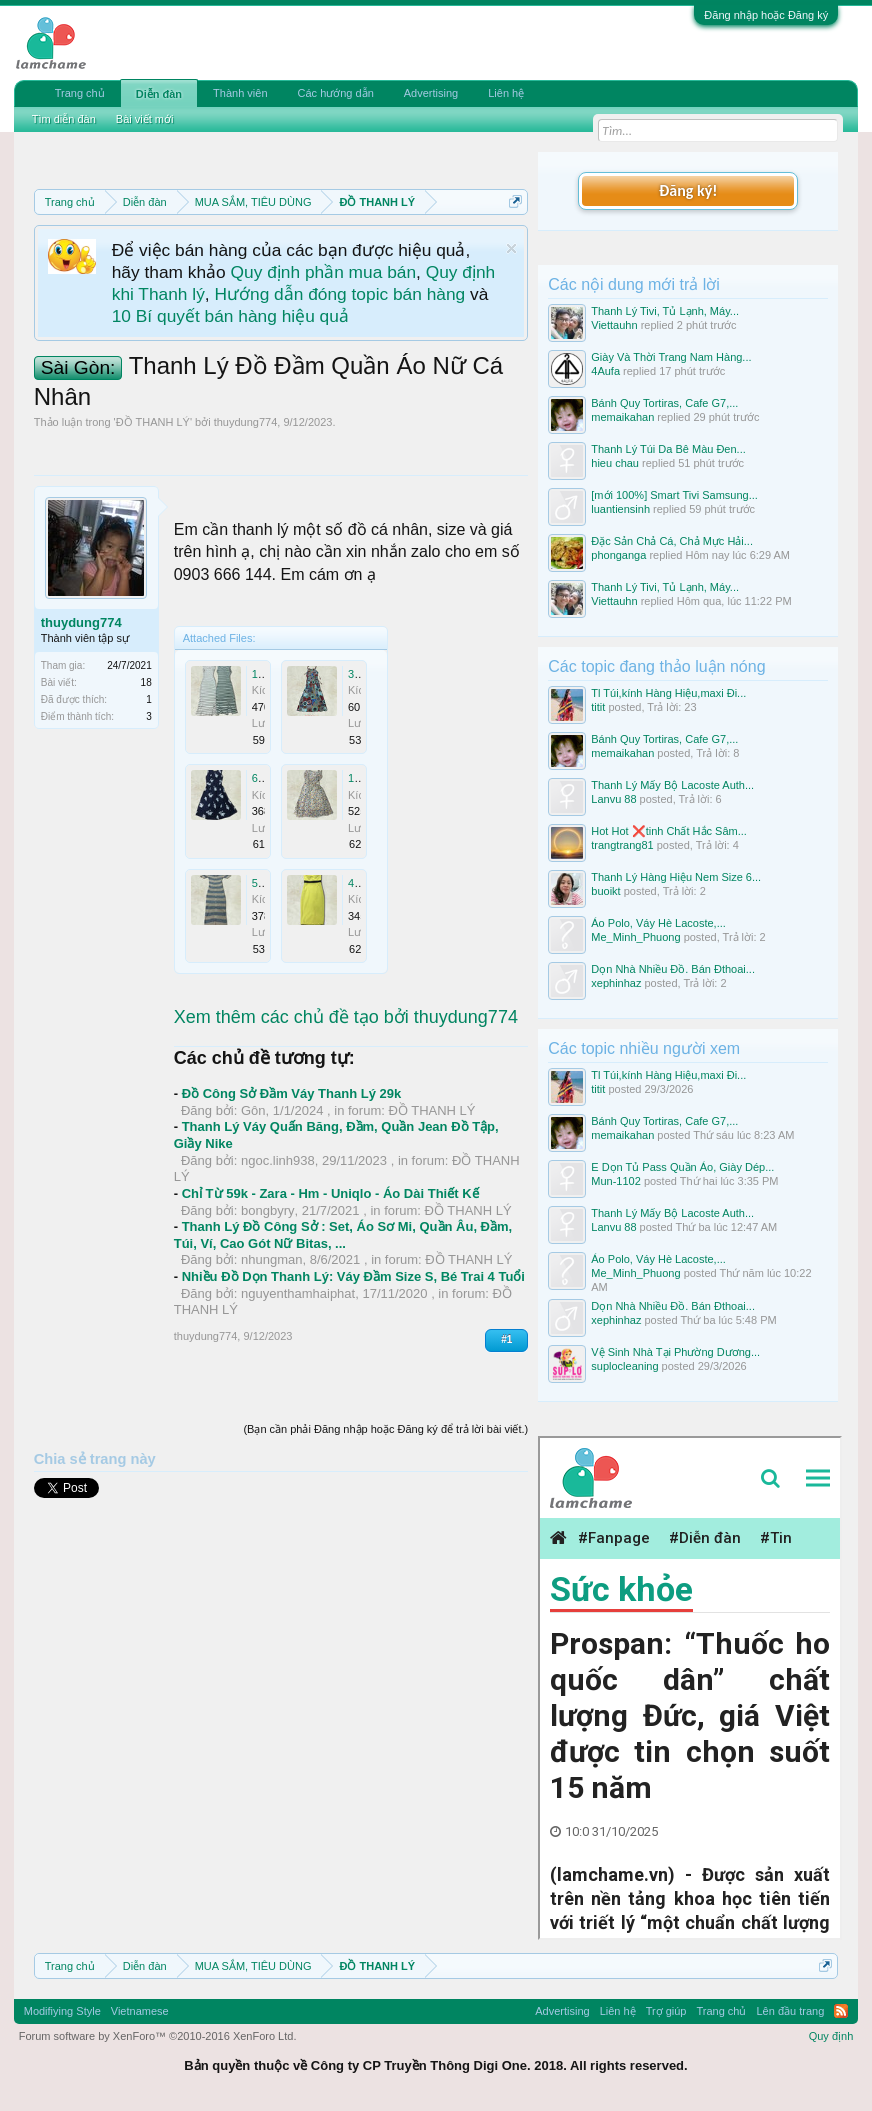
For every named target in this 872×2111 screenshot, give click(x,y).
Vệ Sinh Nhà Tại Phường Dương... (675, 1352)
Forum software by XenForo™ (158, 2036)
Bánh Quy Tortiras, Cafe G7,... (664, 403)
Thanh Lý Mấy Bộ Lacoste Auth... (672, 785)
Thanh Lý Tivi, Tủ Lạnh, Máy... (665, 311)
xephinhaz (616, 983)
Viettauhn (614, 325)
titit (598, 707)
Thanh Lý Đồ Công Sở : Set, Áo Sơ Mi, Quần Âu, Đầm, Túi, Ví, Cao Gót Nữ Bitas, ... (343, 1235)
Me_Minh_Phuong (635, 937)
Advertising (431, 93)
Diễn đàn (159, 94)
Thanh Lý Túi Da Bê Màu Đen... (668, 449)
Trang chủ (80, 93)
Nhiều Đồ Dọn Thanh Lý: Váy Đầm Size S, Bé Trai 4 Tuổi (353, 1276)
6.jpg (264, 778)
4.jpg (360, 883)
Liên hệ (506, 93)
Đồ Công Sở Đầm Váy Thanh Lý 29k (292, 1093)
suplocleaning (624, 1366)
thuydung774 (246, 422)
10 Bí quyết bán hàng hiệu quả (230, 316)
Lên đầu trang (791, 2011)
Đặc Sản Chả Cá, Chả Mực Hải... (672, 541)
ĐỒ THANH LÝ (153, 422)
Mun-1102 (616, 1181)
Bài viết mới (145, 119)
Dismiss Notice (511, 248)
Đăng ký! (688, 190)
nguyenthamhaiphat (298, 1293)
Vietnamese (140, 2011)
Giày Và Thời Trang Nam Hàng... (671, 357)
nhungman (271, 1259)
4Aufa (605, 371)
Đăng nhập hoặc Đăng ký (766, 15)
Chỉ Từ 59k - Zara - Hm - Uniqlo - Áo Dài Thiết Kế (330, 1193)
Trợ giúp (666, 2011)
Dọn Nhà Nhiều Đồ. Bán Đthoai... (673, 969)
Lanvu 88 (613, 799)
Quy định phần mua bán (323, 272)
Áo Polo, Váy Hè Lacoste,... (658, 923)
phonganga (618, 555)
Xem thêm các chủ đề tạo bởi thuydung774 (346, 1017)
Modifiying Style (62, 2011)
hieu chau (615, 463)
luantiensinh (620, 509)
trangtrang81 (622, 845)
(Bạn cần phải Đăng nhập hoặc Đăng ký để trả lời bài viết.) (385, 1429)
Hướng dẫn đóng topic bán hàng (339, 294)
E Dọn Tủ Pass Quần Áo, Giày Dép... (682, 1167)
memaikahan (622, 417)
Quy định (831, 2036)
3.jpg (360, 674)
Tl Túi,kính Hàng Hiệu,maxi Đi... (668, 693)
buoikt (605, 891)
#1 (506, 1339)
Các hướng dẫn (336, 93)
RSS (841, 2011)
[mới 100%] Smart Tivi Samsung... (674, 495)
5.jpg (264, 883)
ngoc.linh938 (278, 1160)
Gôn (253, 1110)
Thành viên (240, 93)
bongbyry (267, 1210)
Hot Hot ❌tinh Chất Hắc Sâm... (669, 831)
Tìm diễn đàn (64, 119)
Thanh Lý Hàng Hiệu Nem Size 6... (676, 877)
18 (146, 682)
